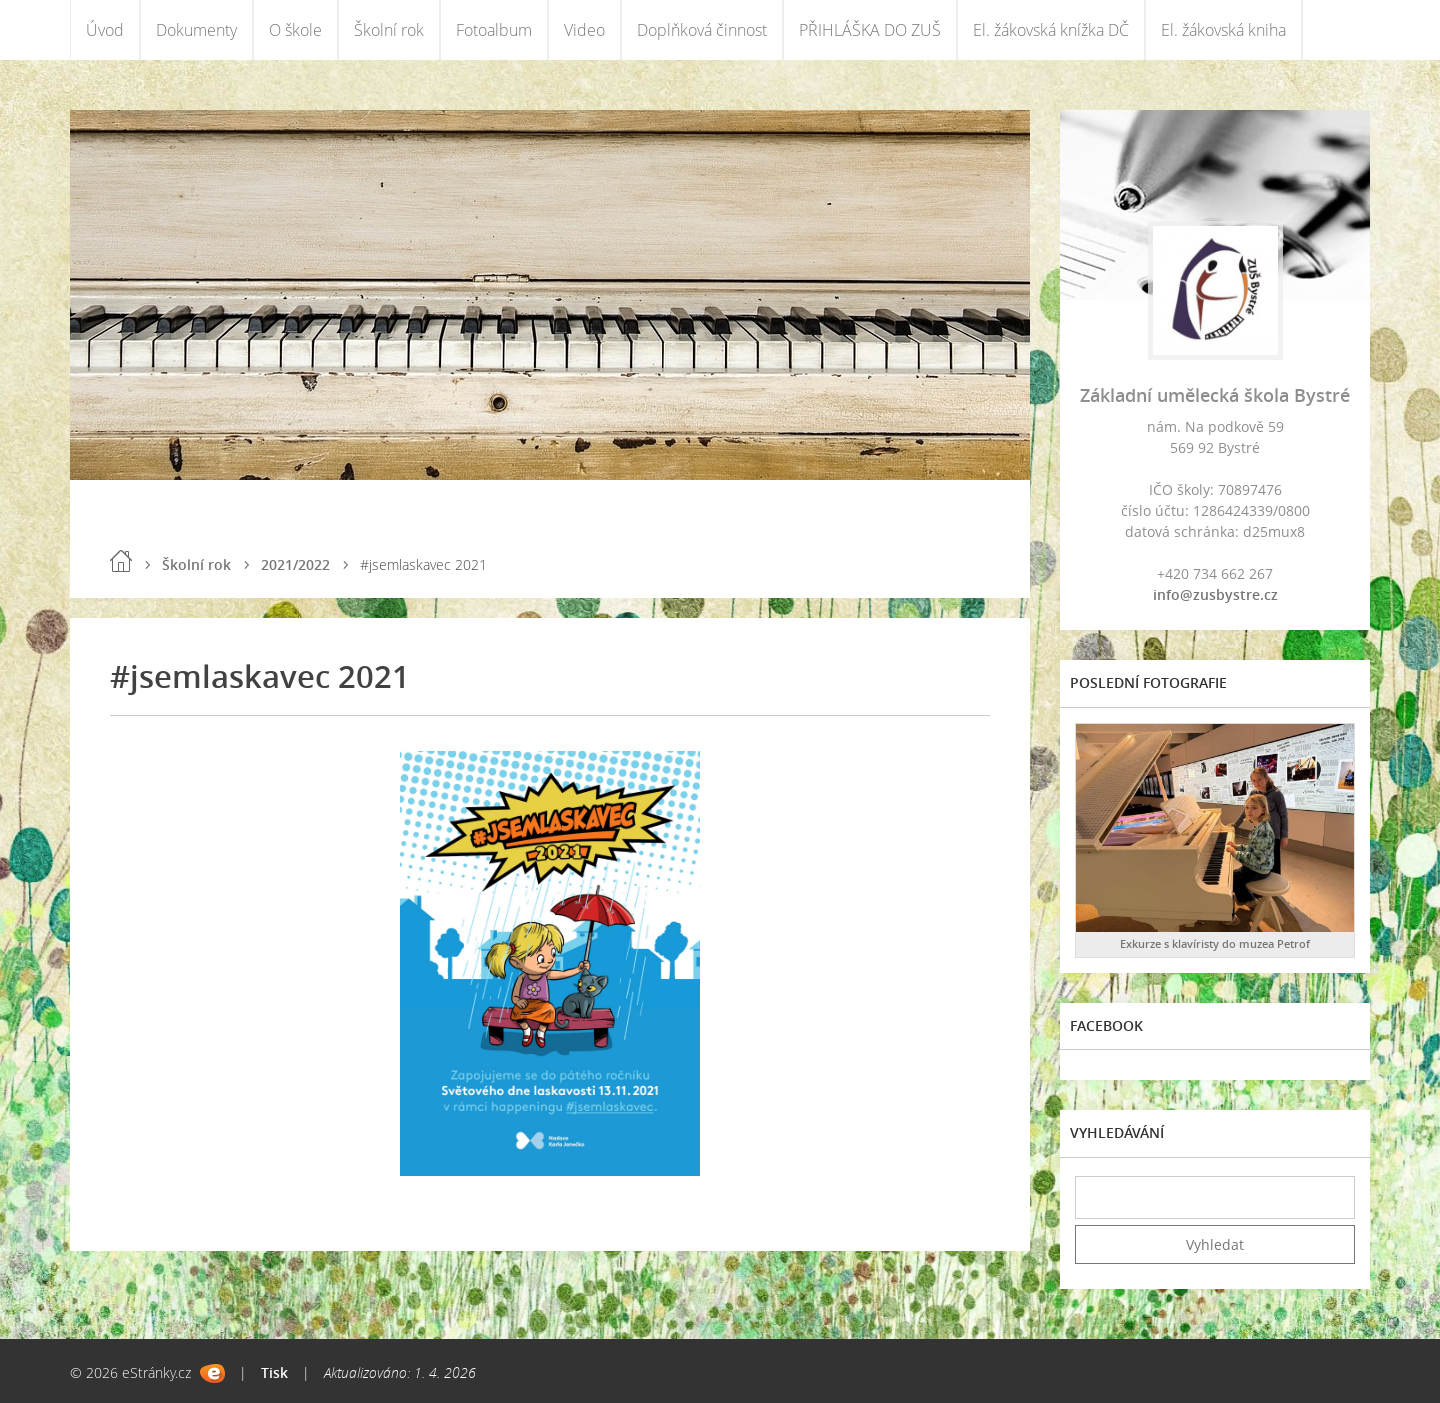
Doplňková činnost (702, 30)
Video (584, 30)
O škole (295, 30)
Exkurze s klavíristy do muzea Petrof (1215, 943)
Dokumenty (196, 30)
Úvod (105, 30)
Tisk (274, 1372)
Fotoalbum (494, 30)
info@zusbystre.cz (1215, 594)
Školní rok (389, 30)
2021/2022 (295, 564)
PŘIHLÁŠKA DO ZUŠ (870, 30)
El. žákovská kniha (1223, 30)
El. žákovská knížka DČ (1051, 30)
